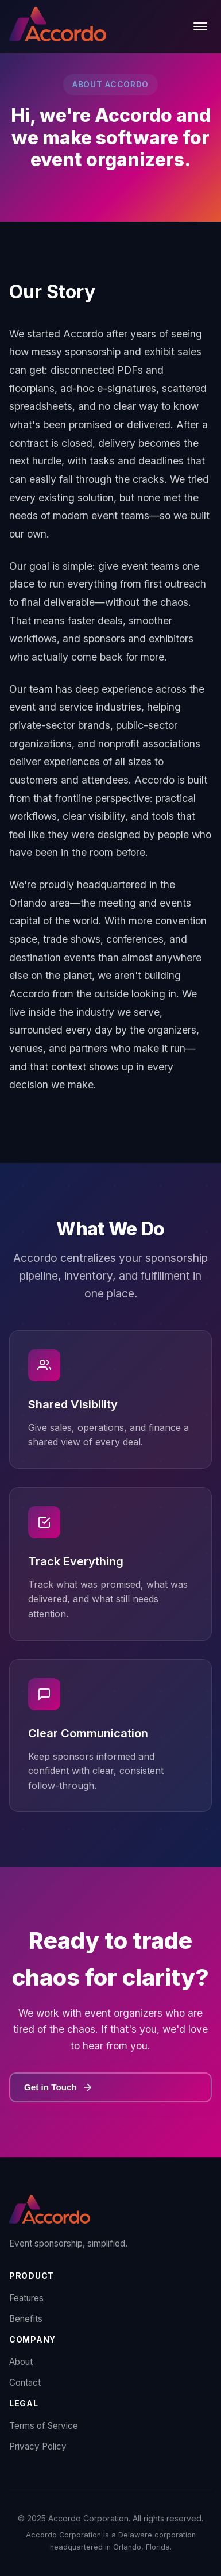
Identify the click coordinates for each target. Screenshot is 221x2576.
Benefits (25, 2318)
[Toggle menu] (200, 26)
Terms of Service (43, 2425)
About (21, 2361)
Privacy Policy (38, 2446)
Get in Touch (58, 2087)
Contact (25, 2382)
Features (26, 2298)
